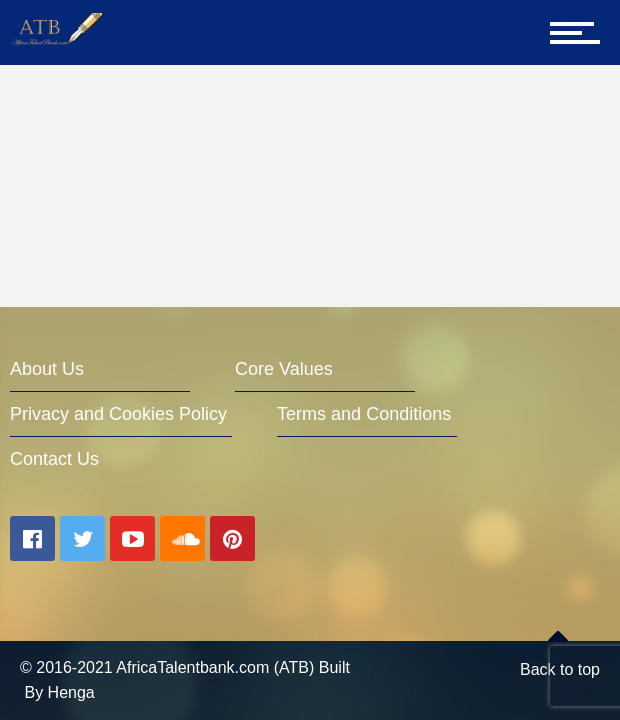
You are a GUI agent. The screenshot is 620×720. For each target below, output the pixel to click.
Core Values (284, 369)
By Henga (59, 692)
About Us (47, 369)
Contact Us (54, 459)
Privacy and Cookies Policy (118, 414)
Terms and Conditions (364, 414)
